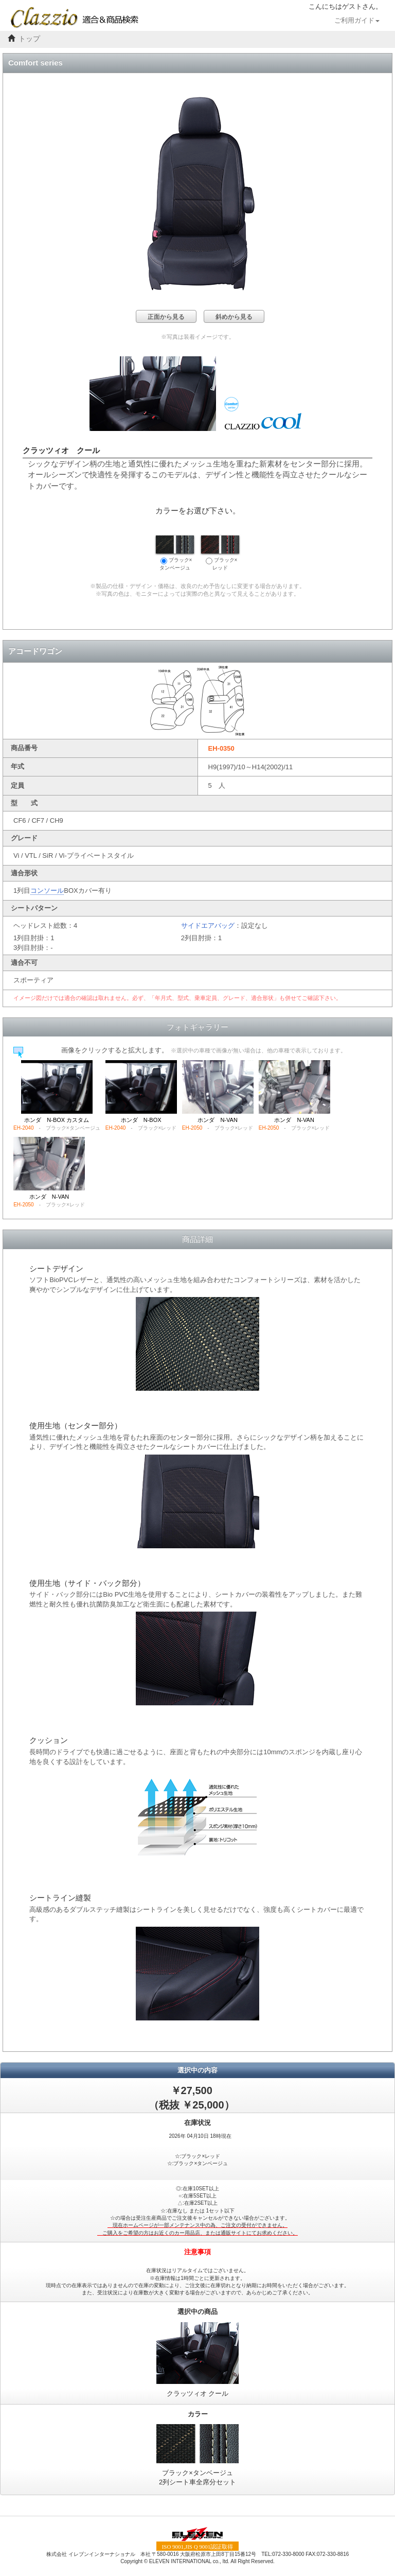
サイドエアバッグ (208, 925)
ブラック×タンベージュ (175, 552)
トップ (29, 39)
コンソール (47, 890)
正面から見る (166, 316)
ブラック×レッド (220, 552)
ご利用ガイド (357, 20)
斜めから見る (234, 316)
